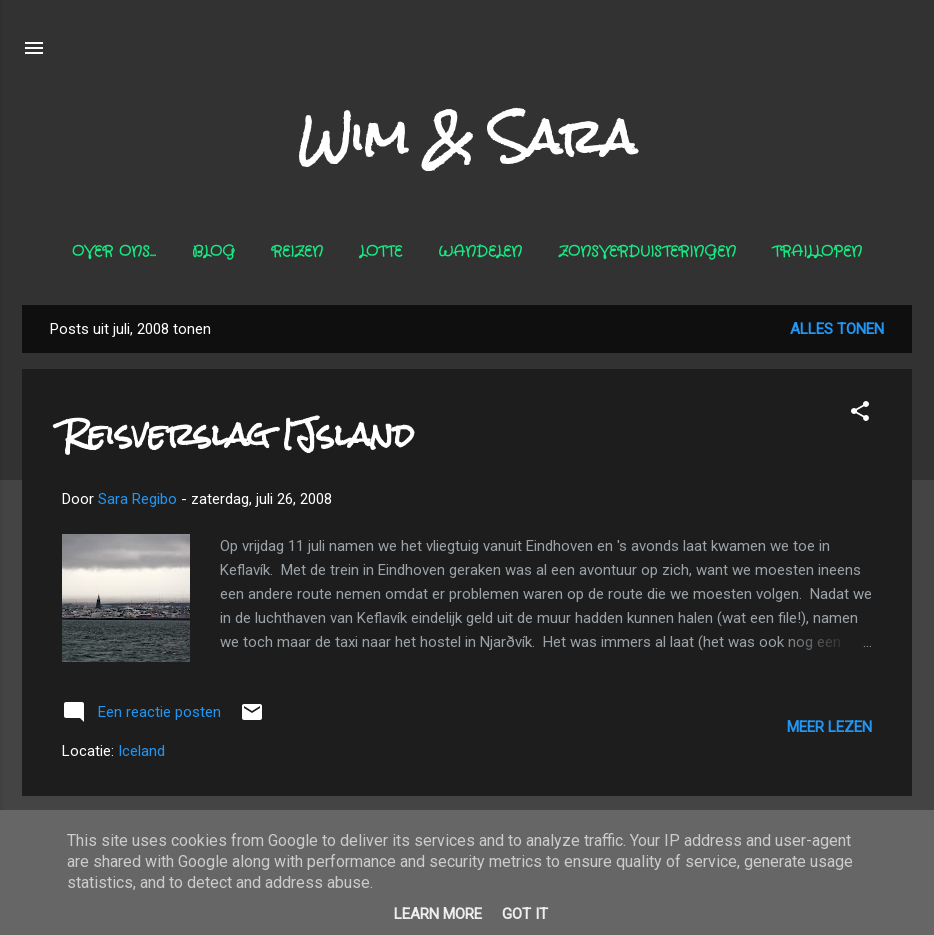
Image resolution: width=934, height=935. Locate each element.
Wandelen (480, 252)
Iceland (141, 751)
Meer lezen (829, 727)
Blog (213, 252)
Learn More (438, 914)
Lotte (380, 252)
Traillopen (817, 252)
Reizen (297, 252)
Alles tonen (837, 329)
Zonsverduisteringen (647, 252)
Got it (525, 914)
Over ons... (114, 252)
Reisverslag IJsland (238, 434)
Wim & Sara (467, 137)
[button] (860, 414)
